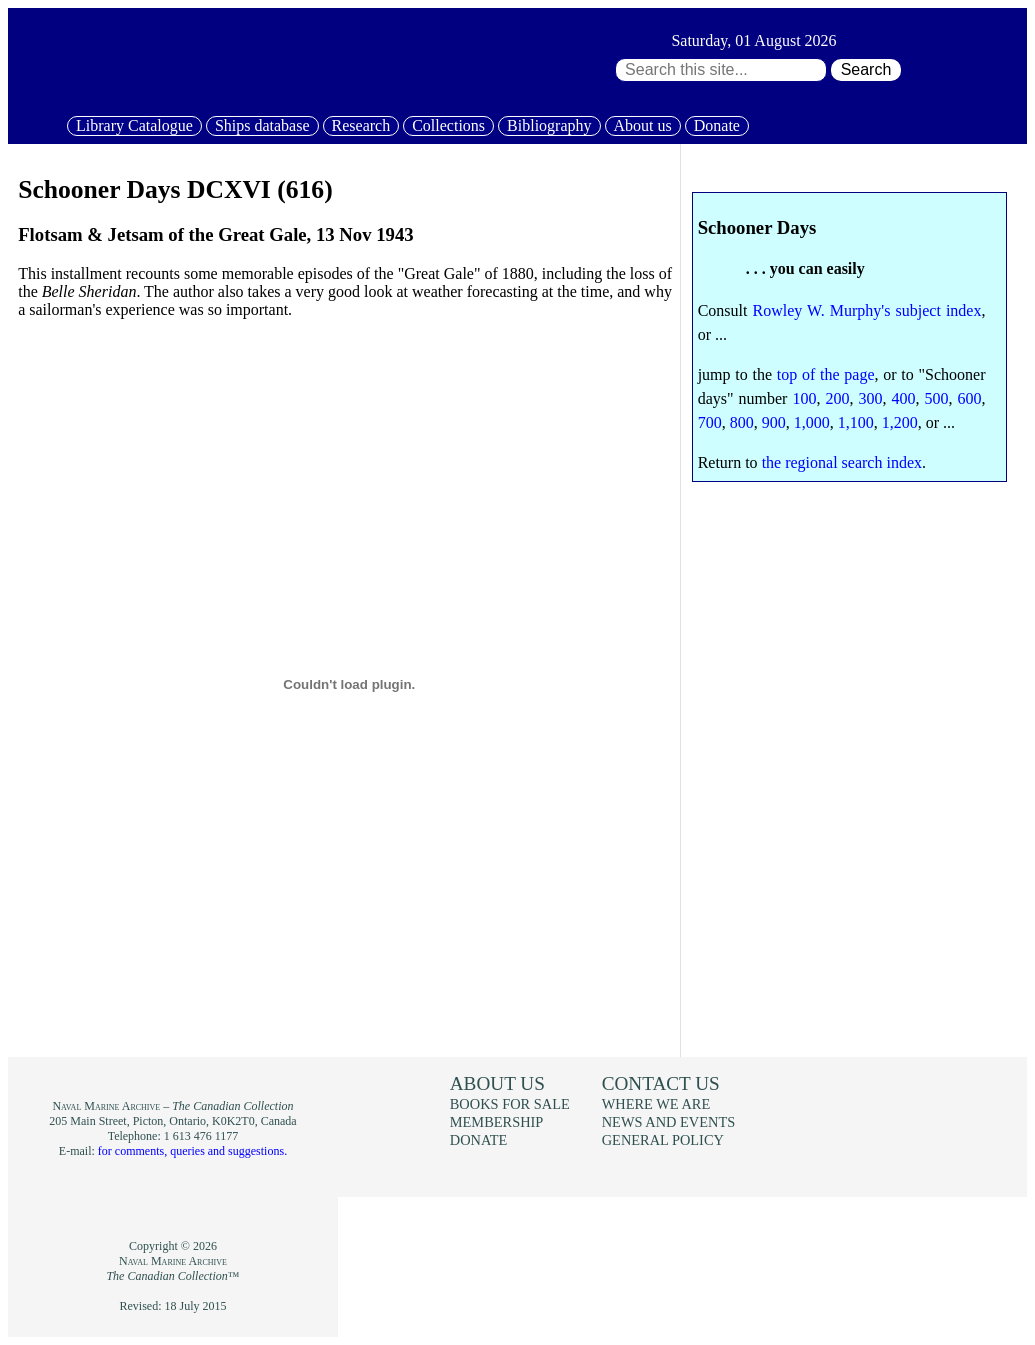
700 (710, 422)
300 (870, 398)
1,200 (900, 422)
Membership (497, 1122)
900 (774, 422)
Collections (448, 125)
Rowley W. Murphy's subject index (867, 310)
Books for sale (510, 1104)
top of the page (826, 374)
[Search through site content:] (721, 70)
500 (937, 398)
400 (904, 398)
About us (643, 125)
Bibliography (549, 125)
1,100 (856, 422)
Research (361, 125)
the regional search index (842, 462)
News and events (669, 1122)
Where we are (656, 1104)
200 (837, 398)
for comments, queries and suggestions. (192, 1151)
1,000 (812, 422)
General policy (663, 1140)
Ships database (262, 125)
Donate (717, 125)
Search (866, 69)
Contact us (661, 1083)
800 (742, 422)
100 (804, 398)
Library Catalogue (134, 125)
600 (970, 398)
